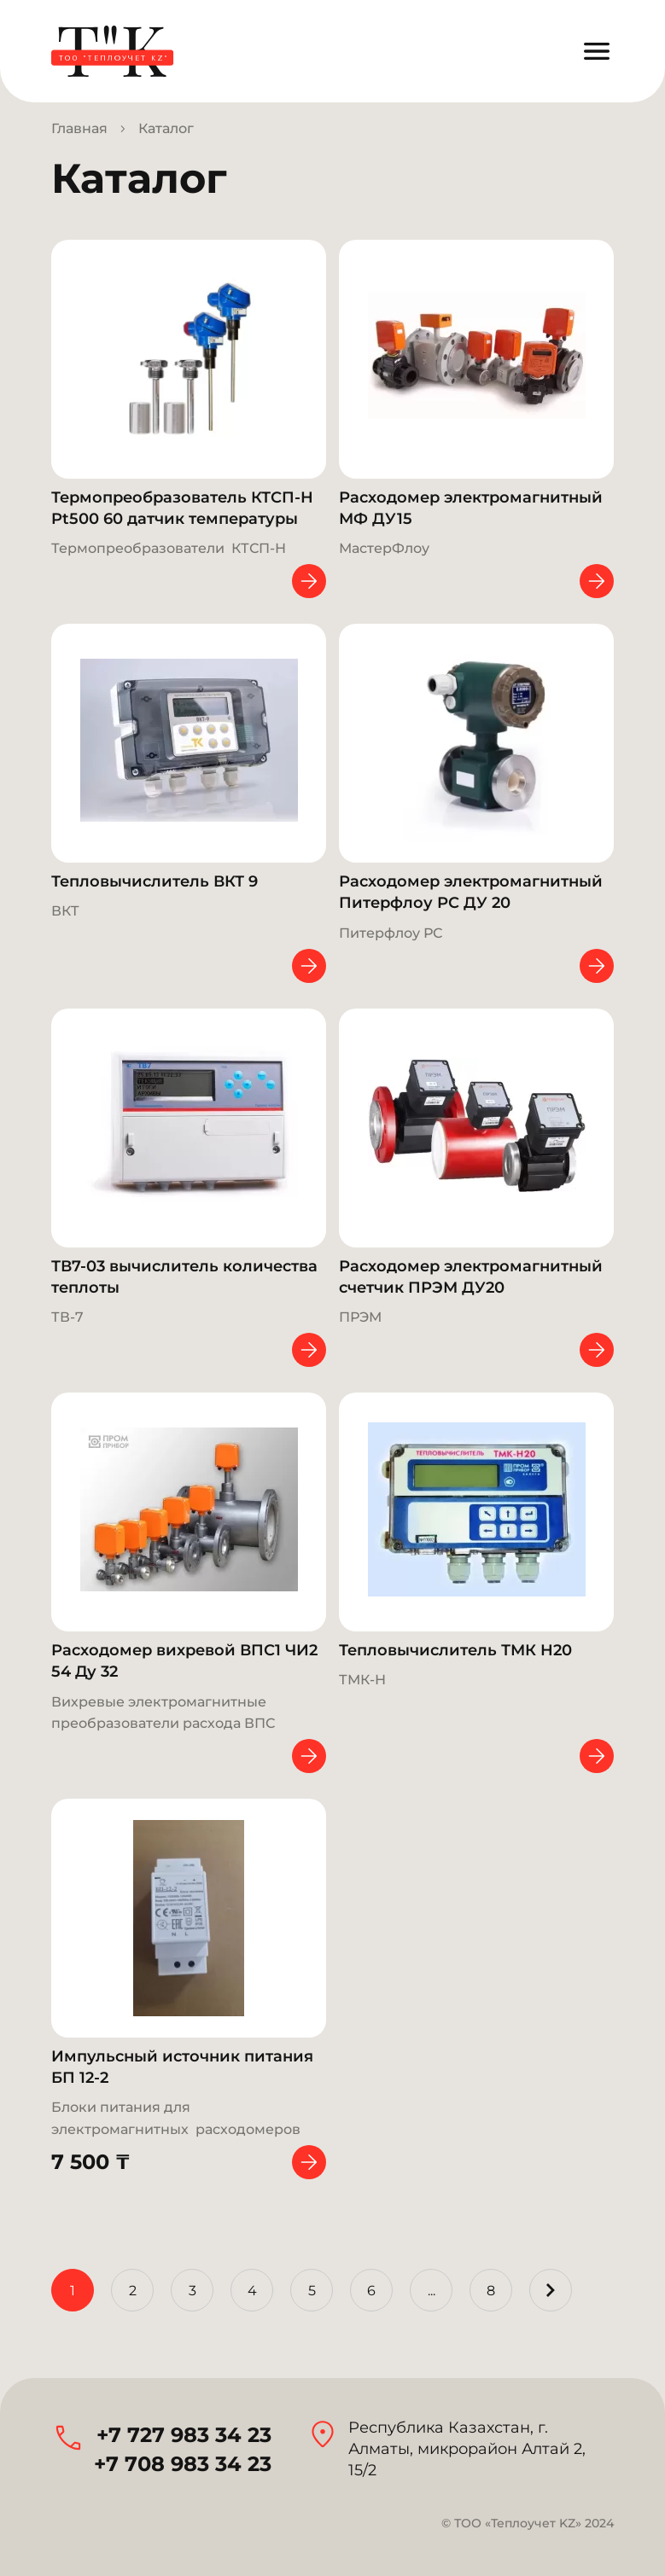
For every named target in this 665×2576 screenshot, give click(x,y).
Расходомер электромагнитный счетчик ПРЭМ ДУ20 (471, 1277)
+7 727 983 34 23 (183, 2434)
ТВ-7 (67, 1317)
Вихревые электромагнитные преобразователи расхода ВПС (163, 1712)
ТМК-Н (362, 1680)
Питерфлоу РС (390, 933)
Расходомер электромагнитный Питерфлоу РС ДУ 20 (471, 892)
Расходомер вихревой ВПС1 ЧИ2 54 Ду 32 (184, 1661)
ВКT (65, 911)
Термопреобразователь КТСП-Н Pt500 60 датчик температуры (182, 508)
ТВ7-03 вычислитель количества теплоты (184, 1277)
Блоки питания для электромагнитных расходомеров (175, 2118)
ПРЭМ (360, 1317)
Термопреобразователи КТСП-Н (168, 548)
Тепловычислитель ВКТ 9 (154, 881)
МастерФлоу (384, 548)
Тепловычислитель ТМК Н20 (455, 1650)
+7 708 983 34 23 (182, 2463)
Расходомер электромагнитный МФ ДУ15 (471, 508)
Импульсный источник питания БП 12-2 (182, 2067)
